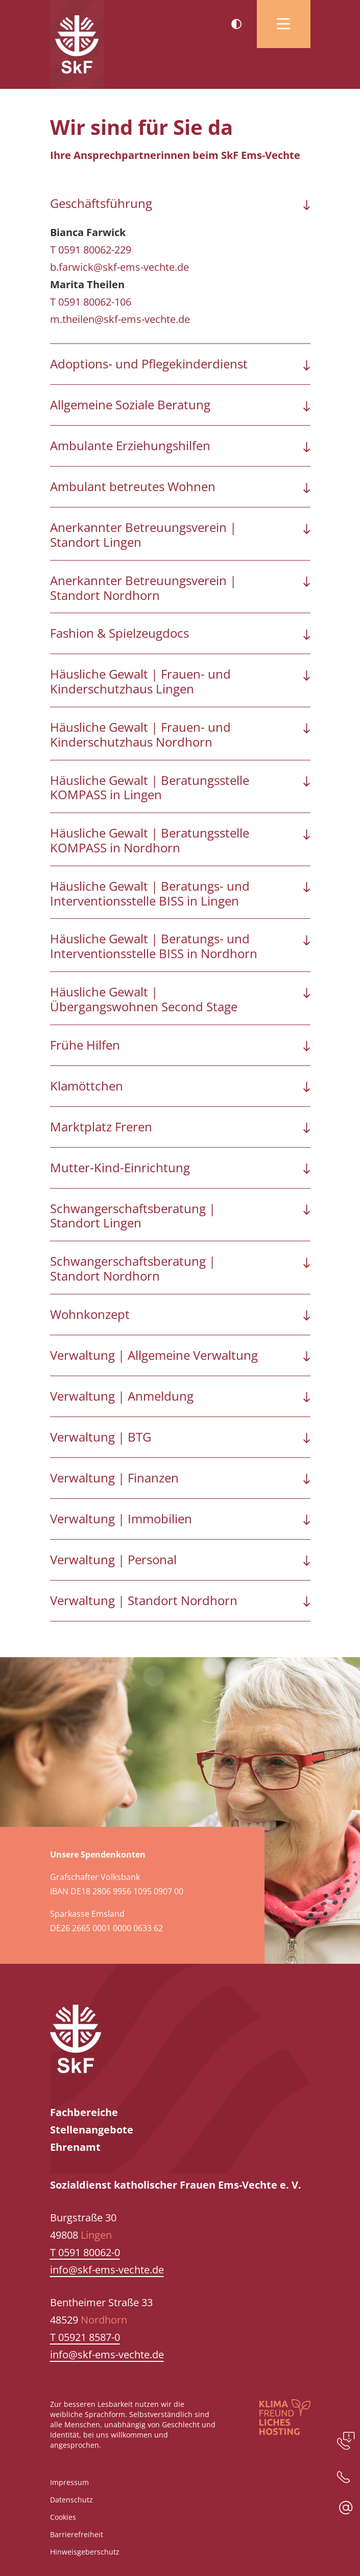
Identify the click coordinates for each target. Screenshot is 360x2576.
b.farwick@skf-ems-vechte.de (119, 267)
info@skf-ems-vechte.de (107, 2270)
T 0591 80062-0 (85, 2252)
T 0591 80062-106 (90, 302)
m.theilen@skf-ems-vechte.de (120, 319)
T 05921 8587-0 (85, 2337)
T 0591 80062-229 (90, 250)
